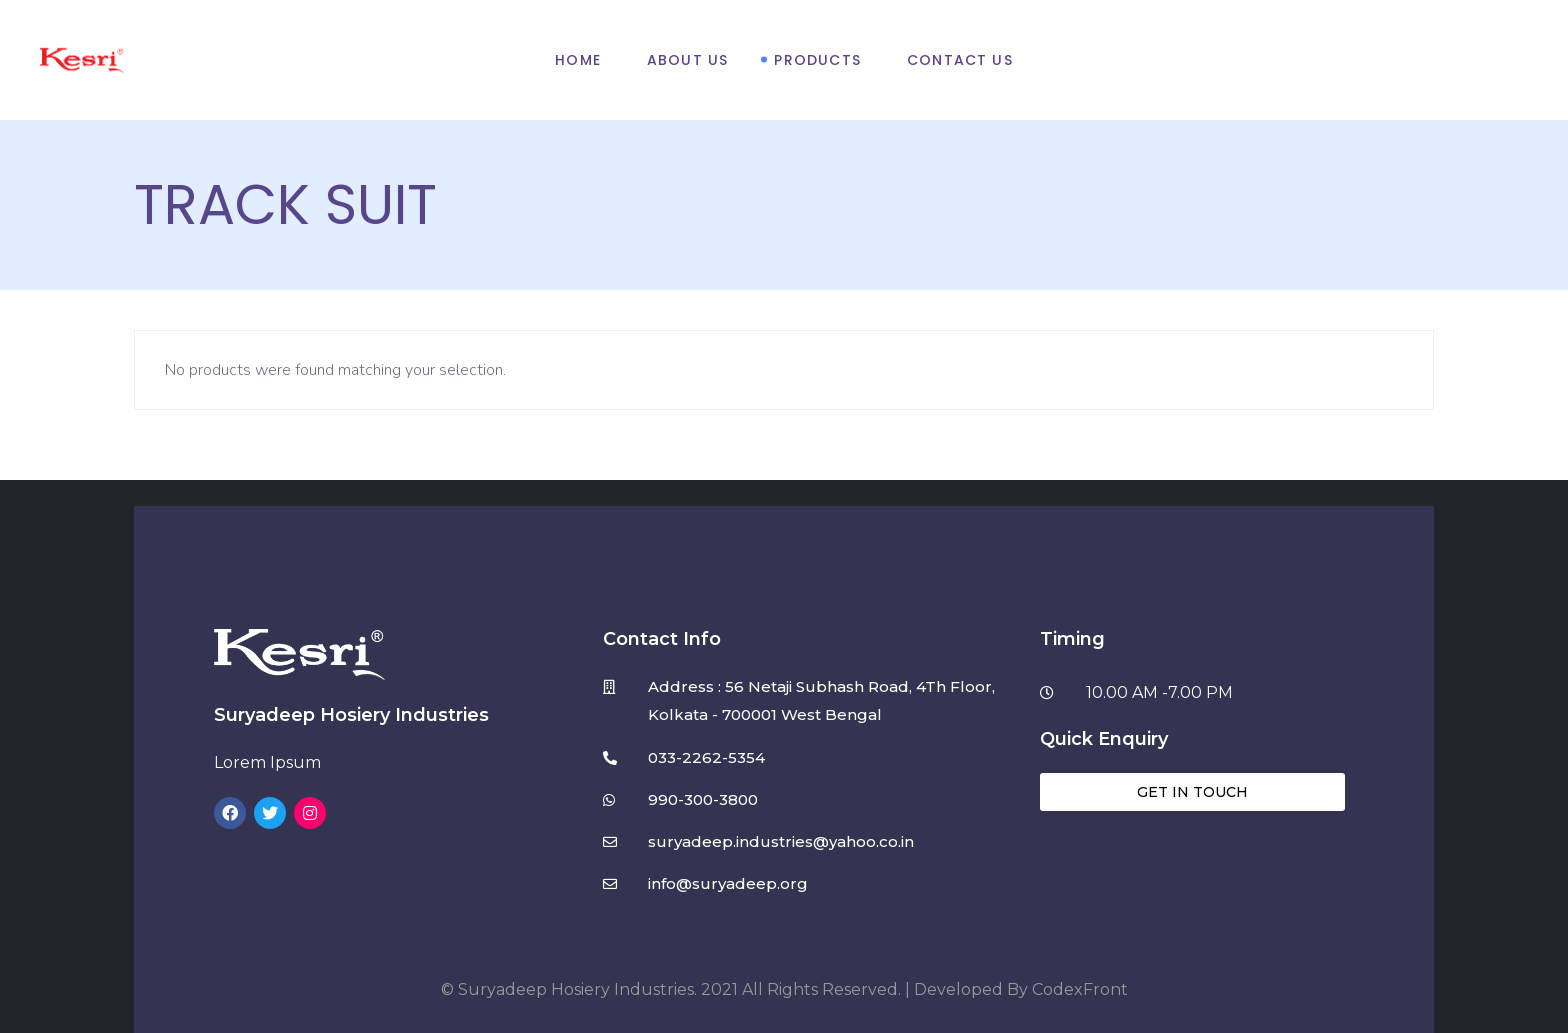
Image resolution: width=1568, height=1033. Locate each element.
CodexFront (1080, 989)
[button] (1192, 792)
